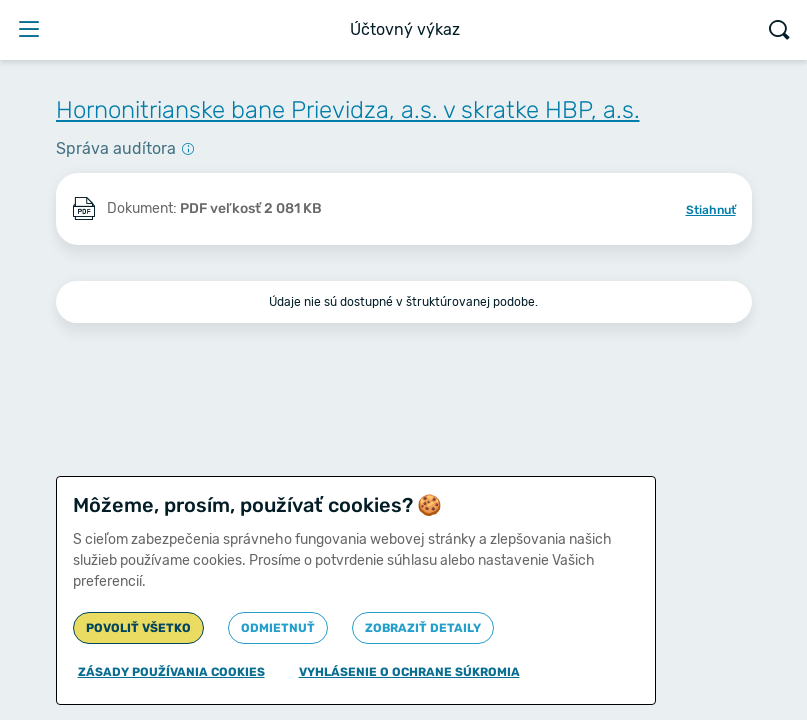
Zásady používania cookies (171, 672)
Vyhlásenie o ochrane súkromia (409, 672)
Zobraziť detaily (423, 628)
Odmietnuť (278, 628)
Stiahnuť (711, 210)
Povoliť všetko (138, 628)
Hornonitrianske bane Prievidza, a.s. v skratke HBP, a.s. (348, 110)
